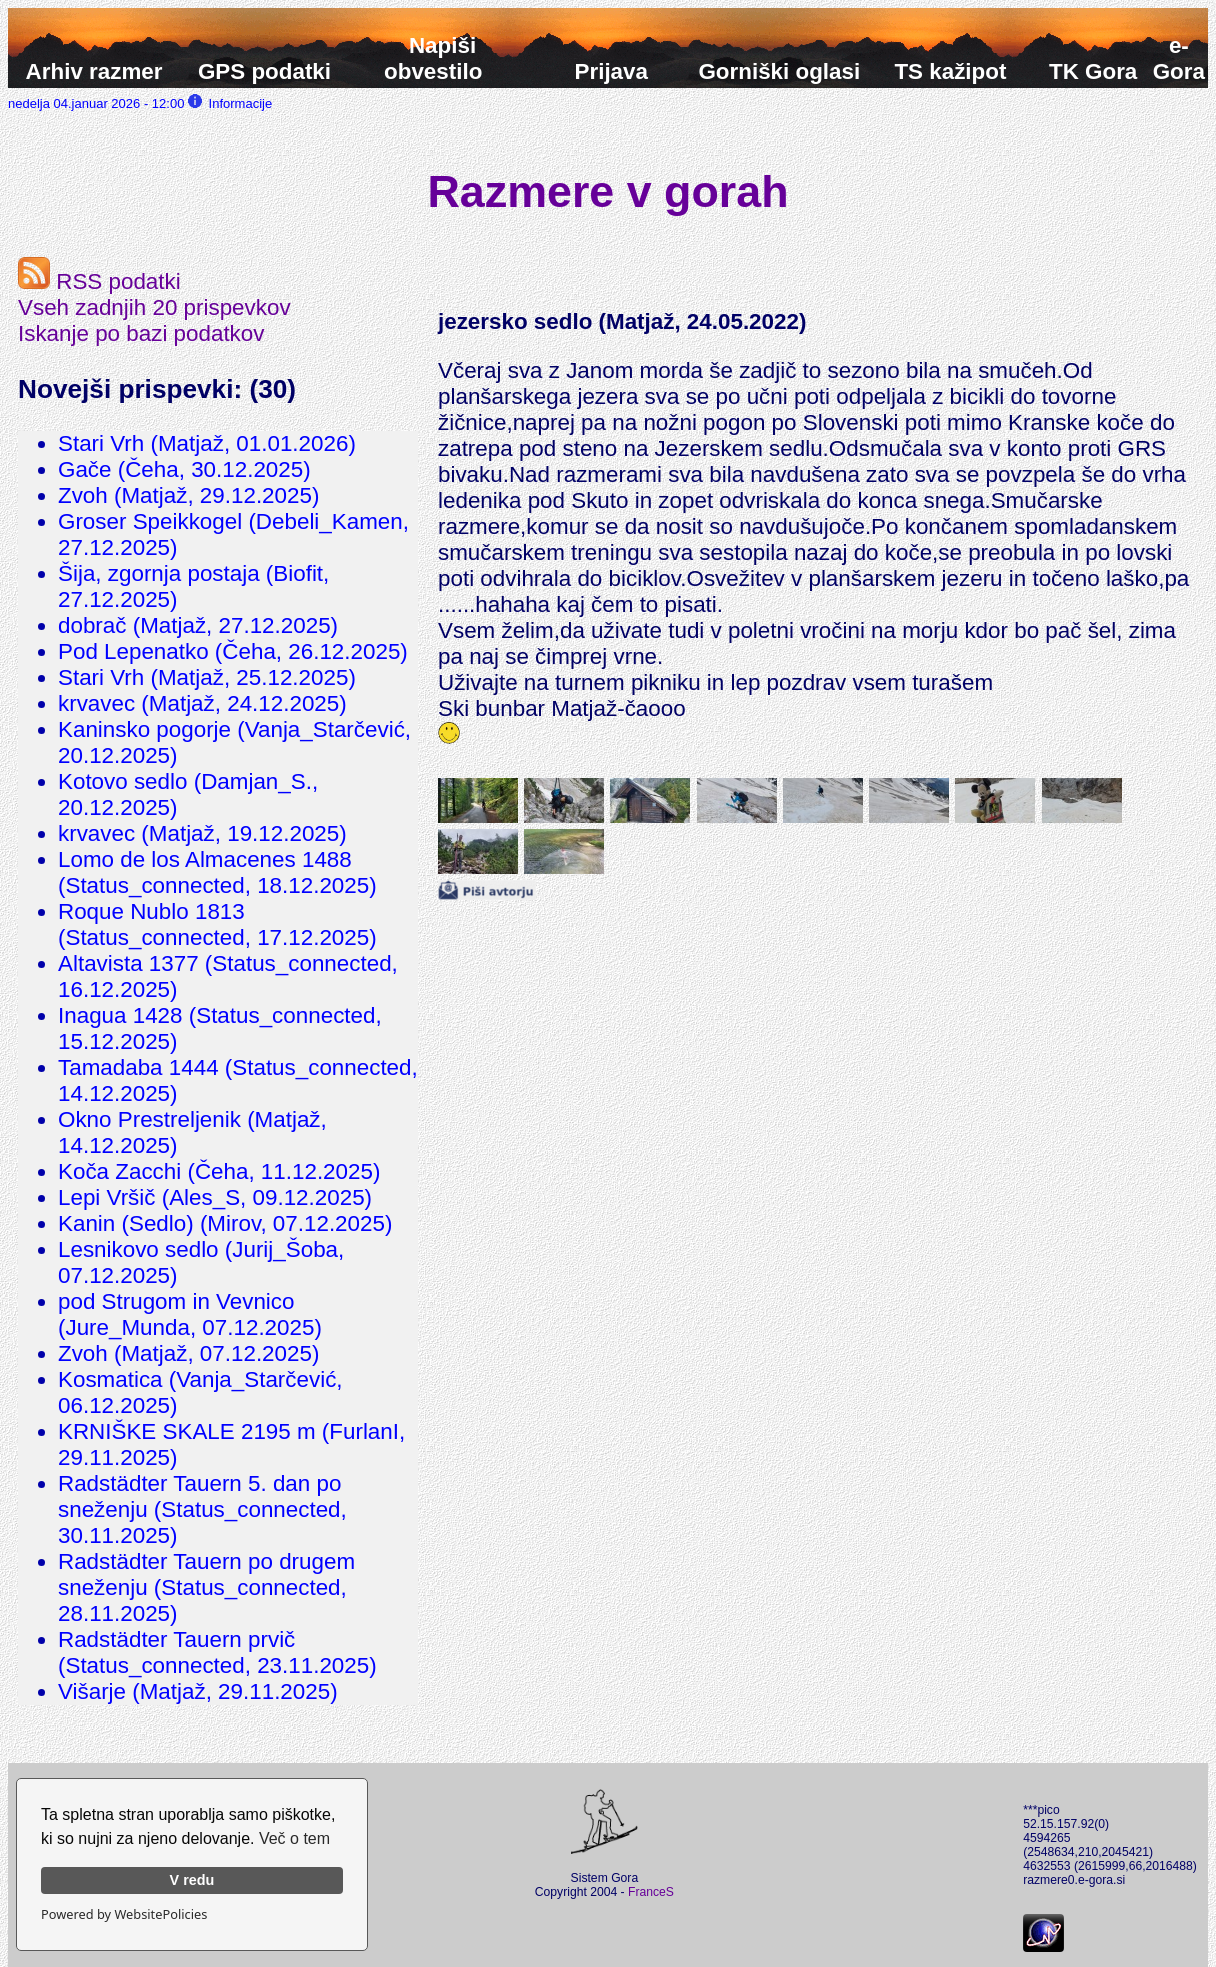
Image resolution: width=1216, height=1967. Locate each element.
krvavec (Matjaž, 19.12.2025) (202, 833)
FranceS (651, 1892)
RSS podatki (99, 281)
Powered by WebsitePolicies (124, 1914)
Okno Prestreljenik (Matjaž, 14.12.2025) (192, 1132)
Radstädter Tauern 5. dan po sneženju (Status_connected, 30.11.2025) (202, 1509)
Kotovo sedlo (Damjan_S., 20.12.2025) (188, 794)
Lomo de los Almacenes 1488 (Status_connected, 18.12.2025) (217, 872)
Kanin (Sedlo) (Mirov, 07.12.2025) (225, 1223)
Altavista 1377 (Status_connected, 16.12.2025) (228, 976)
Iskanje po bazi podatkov (141, 333)
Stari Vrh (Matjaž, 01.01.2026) (207, 443)
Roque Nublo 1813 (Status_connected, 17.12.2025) (217, 924)
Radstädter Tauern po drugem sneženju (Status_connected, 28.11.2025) (206, 1587)
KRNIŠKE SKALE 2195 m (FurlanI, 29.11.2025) (231, 1444)
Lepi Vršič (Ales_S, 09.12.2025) (215, 1197)
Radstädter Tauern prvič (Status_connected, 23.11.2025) (217, 1652)
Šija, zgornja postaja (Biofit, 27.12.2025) (193, 586)
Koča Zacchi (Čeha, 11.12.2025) (219, 1171)
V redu (192, 1880)
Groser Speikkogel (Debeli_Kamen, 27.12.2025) (233, 534)
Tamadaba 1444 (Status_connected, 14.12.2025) (238, 1080)
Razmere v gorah (608, 191)
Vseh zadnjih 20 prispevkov (154, 307)
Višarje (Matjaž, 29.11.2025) (198, 1691)
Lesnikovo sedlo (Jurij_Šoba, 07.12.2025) (201, 1262)
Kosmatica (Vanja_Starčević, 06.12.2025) (200, 1392)
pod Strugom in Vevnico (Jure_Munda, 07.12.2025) (190, 1314)
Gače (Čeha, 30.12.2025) (184, 469)
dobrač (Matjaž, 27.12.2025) (198, 625)
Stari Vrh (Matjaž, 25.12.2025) (207, 677)
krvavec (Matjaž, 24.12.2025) (202, 703)
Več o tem (294, 1838)
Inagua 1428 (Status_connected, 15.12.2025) (220, 1028)
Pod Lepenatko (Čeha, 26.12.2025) (233, 651)
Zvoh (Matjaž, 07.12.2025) (188, 1353)
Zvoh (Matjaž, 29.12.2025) (188, 495)
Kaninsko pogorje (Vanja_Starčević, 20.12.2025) (234, 742)
